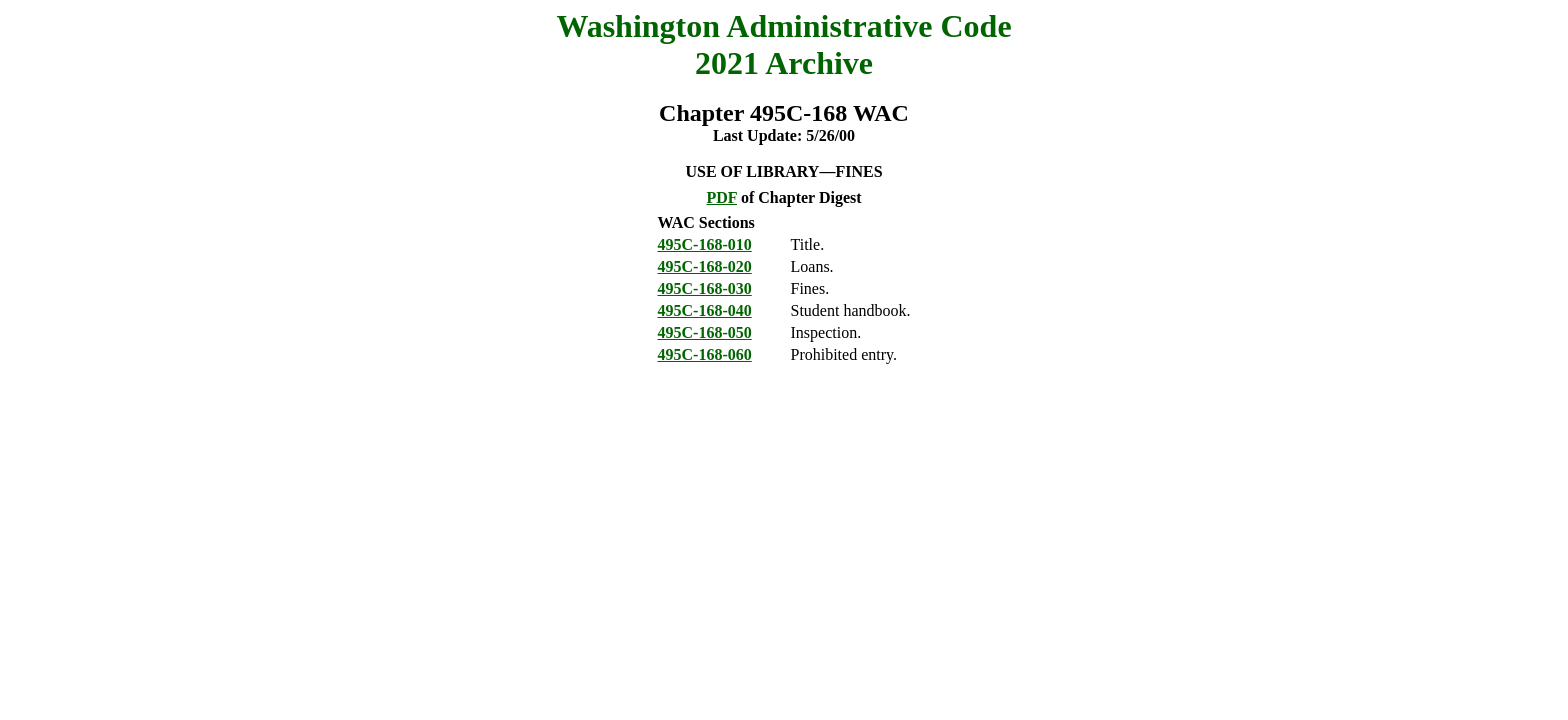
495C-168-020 (705, 266)
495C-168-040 (705, 310)
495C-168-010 (705, 244)
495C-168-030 (705, 288)
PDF (721, 197)
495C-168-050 (705, 332)
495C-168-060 (705, 354)
